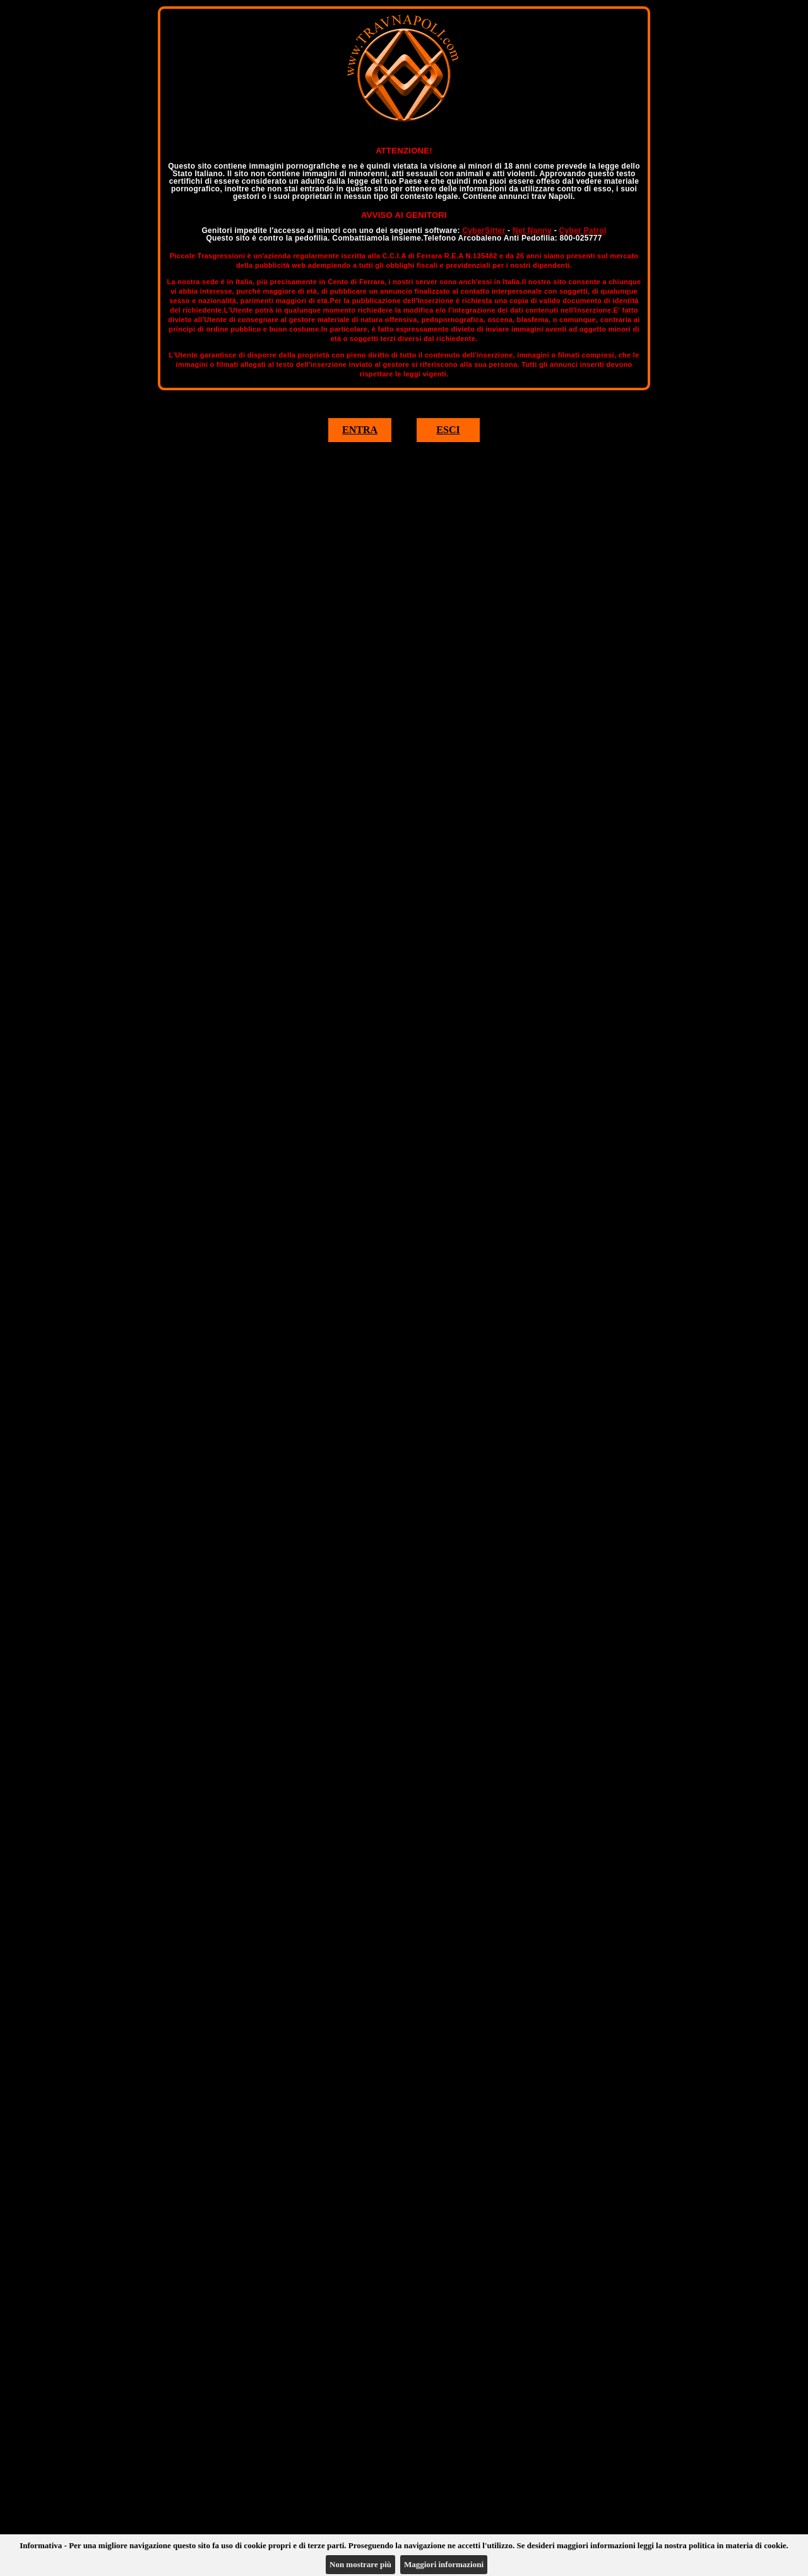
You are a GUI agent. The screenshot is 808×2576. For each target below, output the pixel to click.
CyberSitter (483, 230)
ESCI (448, 429)
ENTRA (359, 429)
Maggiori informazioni (444, 2564)
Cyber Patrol (583, 230)
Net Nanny (532, 230)
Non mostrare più (360, 2564)
